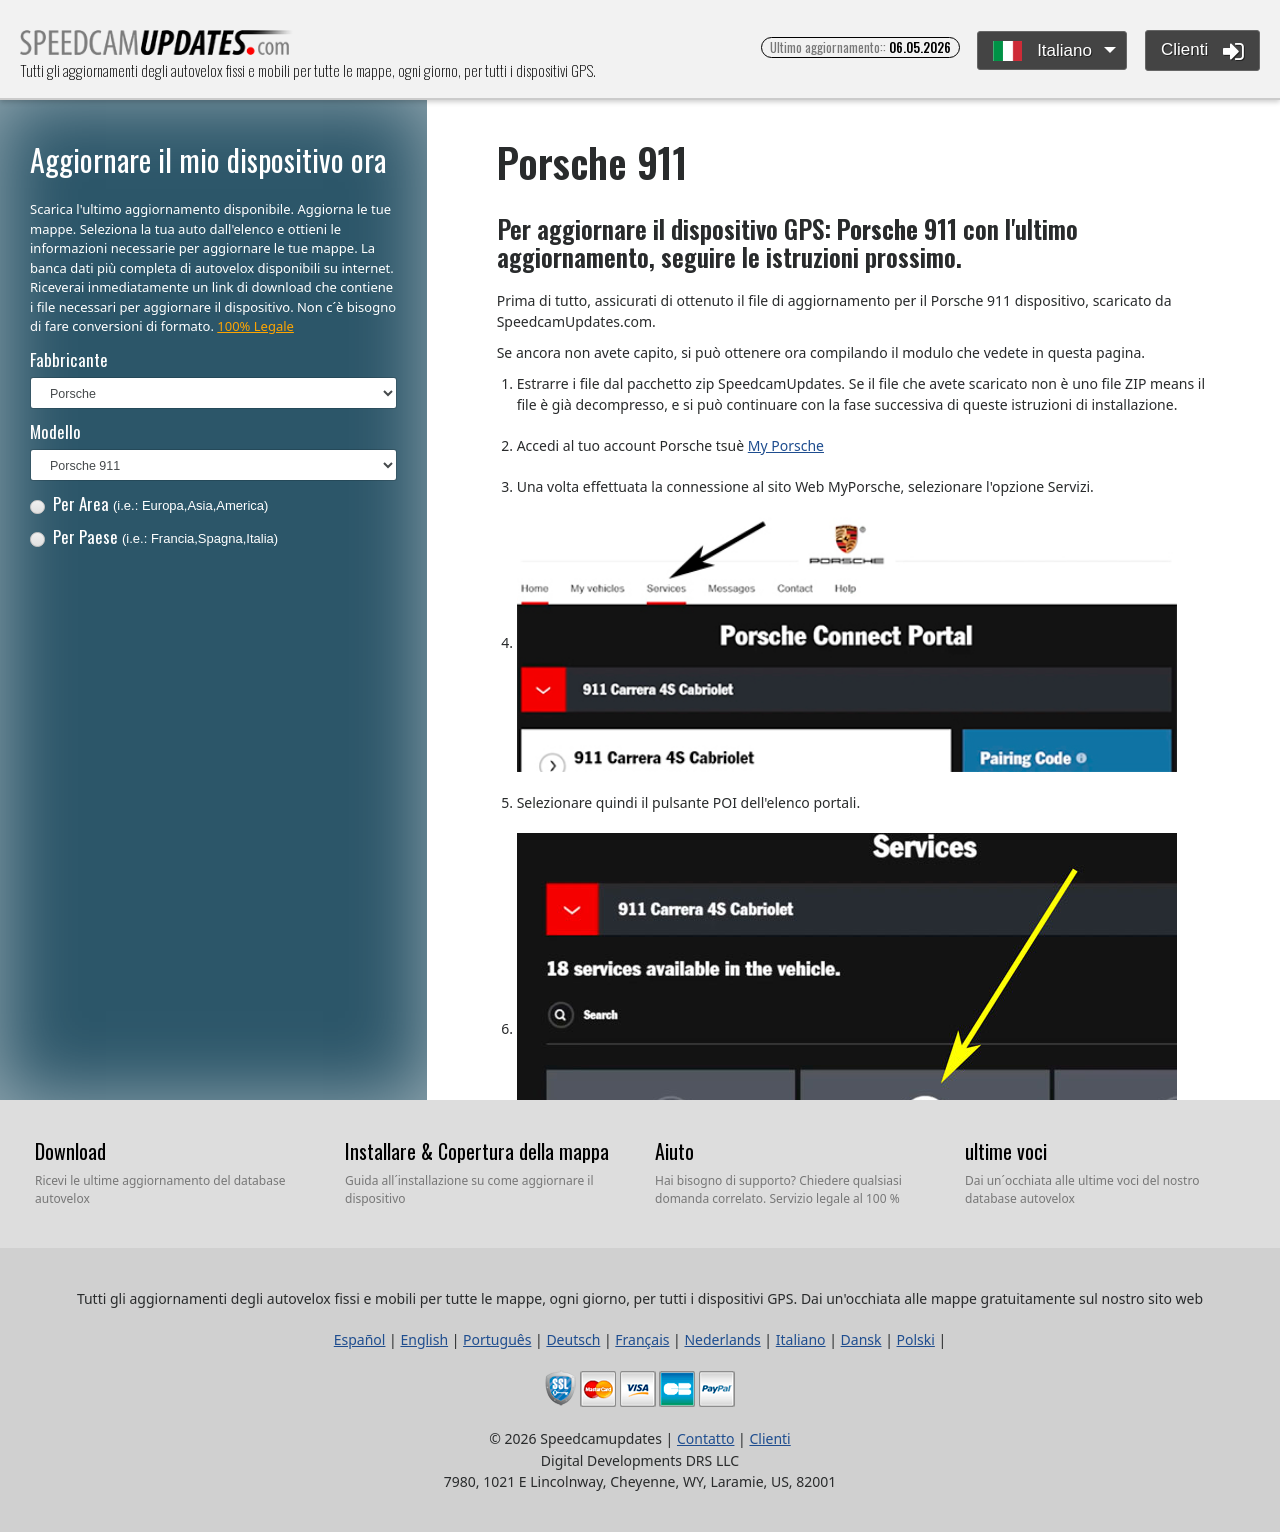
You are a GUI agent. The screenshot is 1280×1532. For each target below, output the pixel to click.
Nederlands (722, 1339)
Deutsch (573, 1339)
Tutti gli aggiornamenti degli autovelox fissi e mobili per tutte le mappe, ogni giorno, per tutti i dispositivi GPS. (156, 48)
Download (70, 1151)
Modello (55, 431)
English (424, 1339)
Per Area (149, 503)
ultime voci (1006, 1151)
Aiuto (674, 1151)
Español (360, 1339)
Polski (916, 1339)
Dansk (861, 1339)
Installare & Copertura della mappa (477, 1151)
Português (497, 1339)
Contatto (705, 1438)
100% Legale (255, 326)
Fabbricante (69, 359)
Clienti (1202, 51)
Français (642, 1339)
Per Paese (154, 536)
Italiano (1042, 51)
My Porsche (786, 445)
